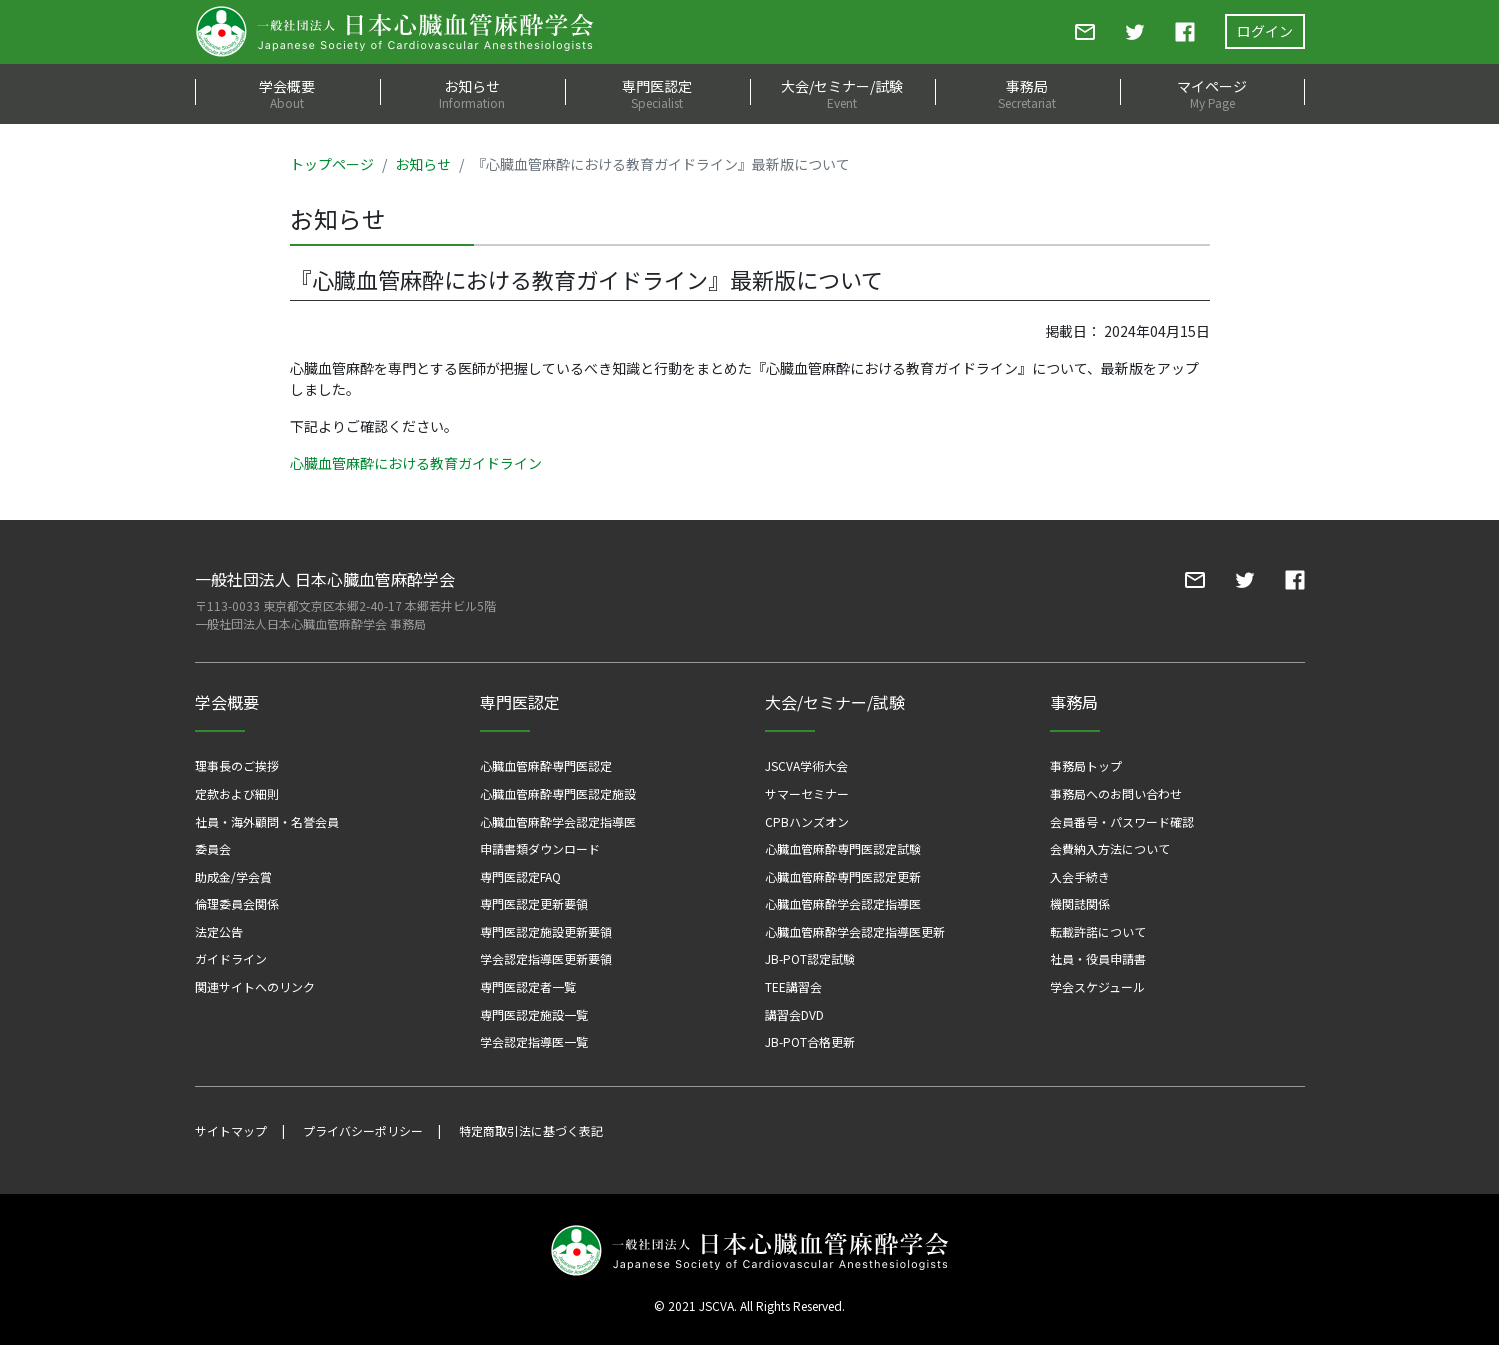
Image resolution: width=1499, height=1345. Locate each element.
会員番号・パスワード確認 (1122, 821)
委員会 (213, 848)
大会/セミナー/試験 (842, 93)
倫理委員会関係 (237, 903)
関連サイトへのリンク (255, 986)
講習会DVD (794, 1014)
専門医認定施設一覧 (534, 1014)
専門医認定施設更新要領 (546, 931)
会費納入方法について (1110, 848)
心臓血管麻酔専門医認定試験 (843, 848)
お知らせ (472, 93)
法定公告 (219, 931)
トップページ (332, 164)
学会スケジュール (1097, 986)
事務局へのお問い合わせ (1116, 793)
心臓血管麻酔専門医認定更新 (843, 876)
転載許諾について (1098, 931)
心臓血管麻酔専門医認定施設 (558, 793)
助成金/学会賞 (233, 876)
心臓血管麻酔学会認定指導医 (558, 821)
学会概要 (287, 93)
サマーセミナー (807, 793)
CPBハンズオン (807, 821)
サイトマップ (231, 1130)
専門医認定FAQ (520, 876)
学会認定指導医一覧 (534, 1041)
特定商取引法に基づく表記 (531, 1130)
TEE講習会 (793, 986)
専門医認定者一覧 (528, 986)
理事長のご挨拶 (237, 765)
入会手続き (1080, 876)
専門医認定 (657, 93)
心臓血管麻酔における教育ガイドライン (416, 463)
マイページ (1212, 93)
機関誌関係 (1080, 903)
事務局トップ (1086, 765)
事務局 (1027, 93)
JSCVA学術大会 (806, 765)
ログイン (1265, 31)
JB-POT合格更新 (810, 1041)
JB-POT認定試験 (810, 958)
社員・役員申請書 (1098, 958)
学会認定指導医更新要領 (546, 958)
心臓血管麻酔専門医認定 (546, 765)
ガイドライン (231, 958)
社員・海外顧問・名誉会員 (267, 821)
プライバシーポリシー (363, 1130)
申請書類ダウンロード (540, 848)
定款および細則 (237, 793)
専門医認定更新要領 (534, 903)
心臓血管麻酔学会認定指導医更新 (855, 931)
